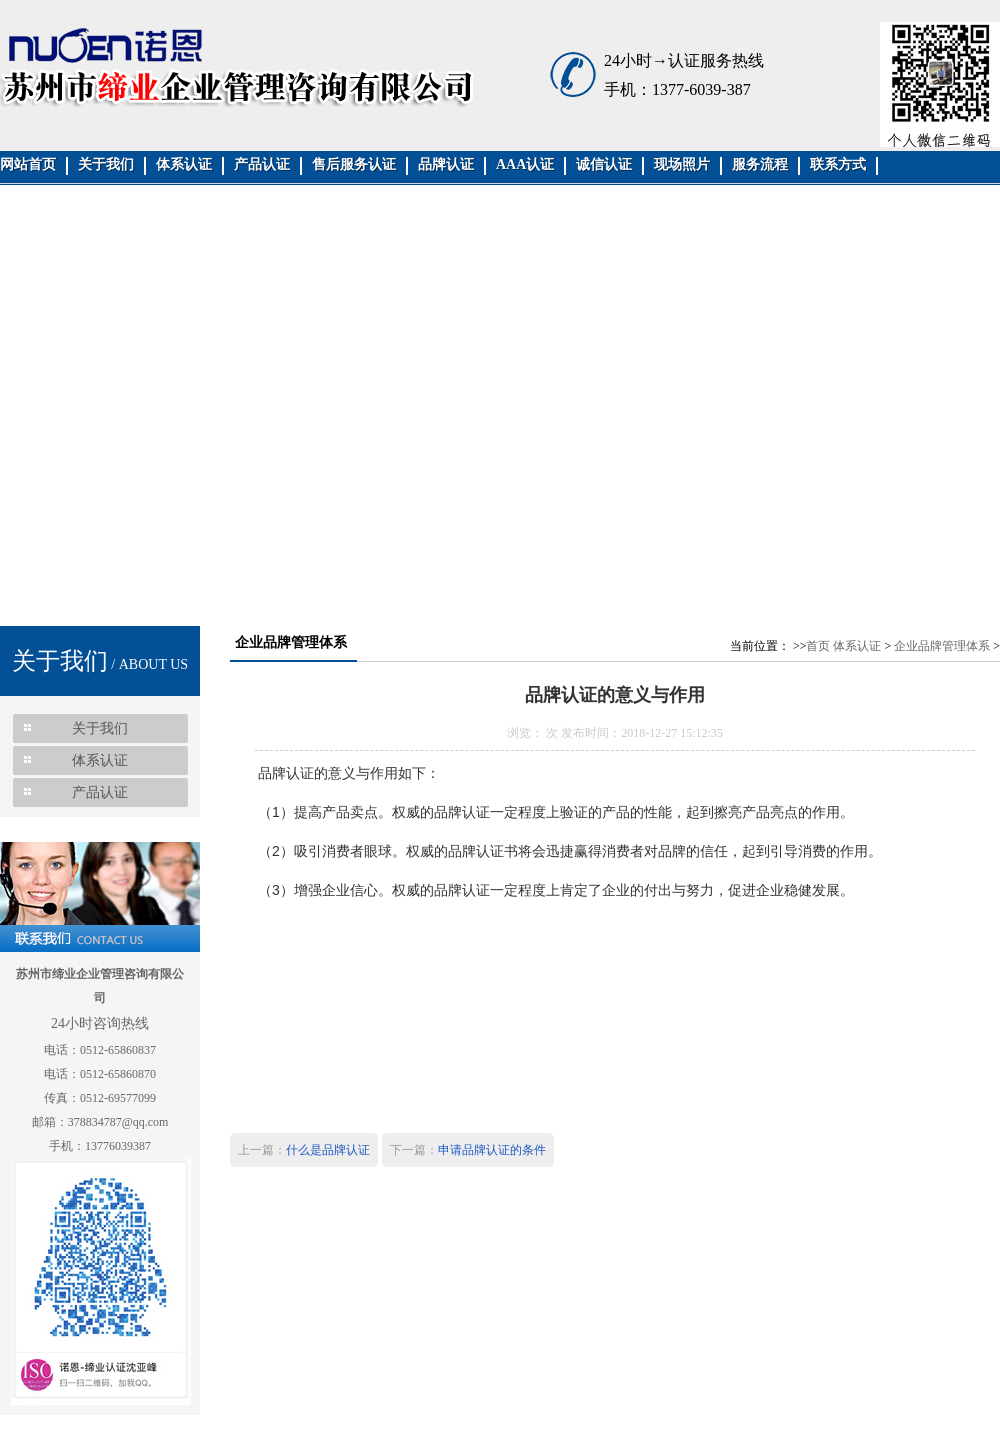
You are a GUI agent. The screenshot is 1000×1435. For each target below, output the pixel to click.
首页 (818, 646)
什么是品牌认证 (328, 1150)
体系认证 (857, 646)
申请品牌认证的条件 (492, 1150)
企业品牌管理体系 (942, 646)
